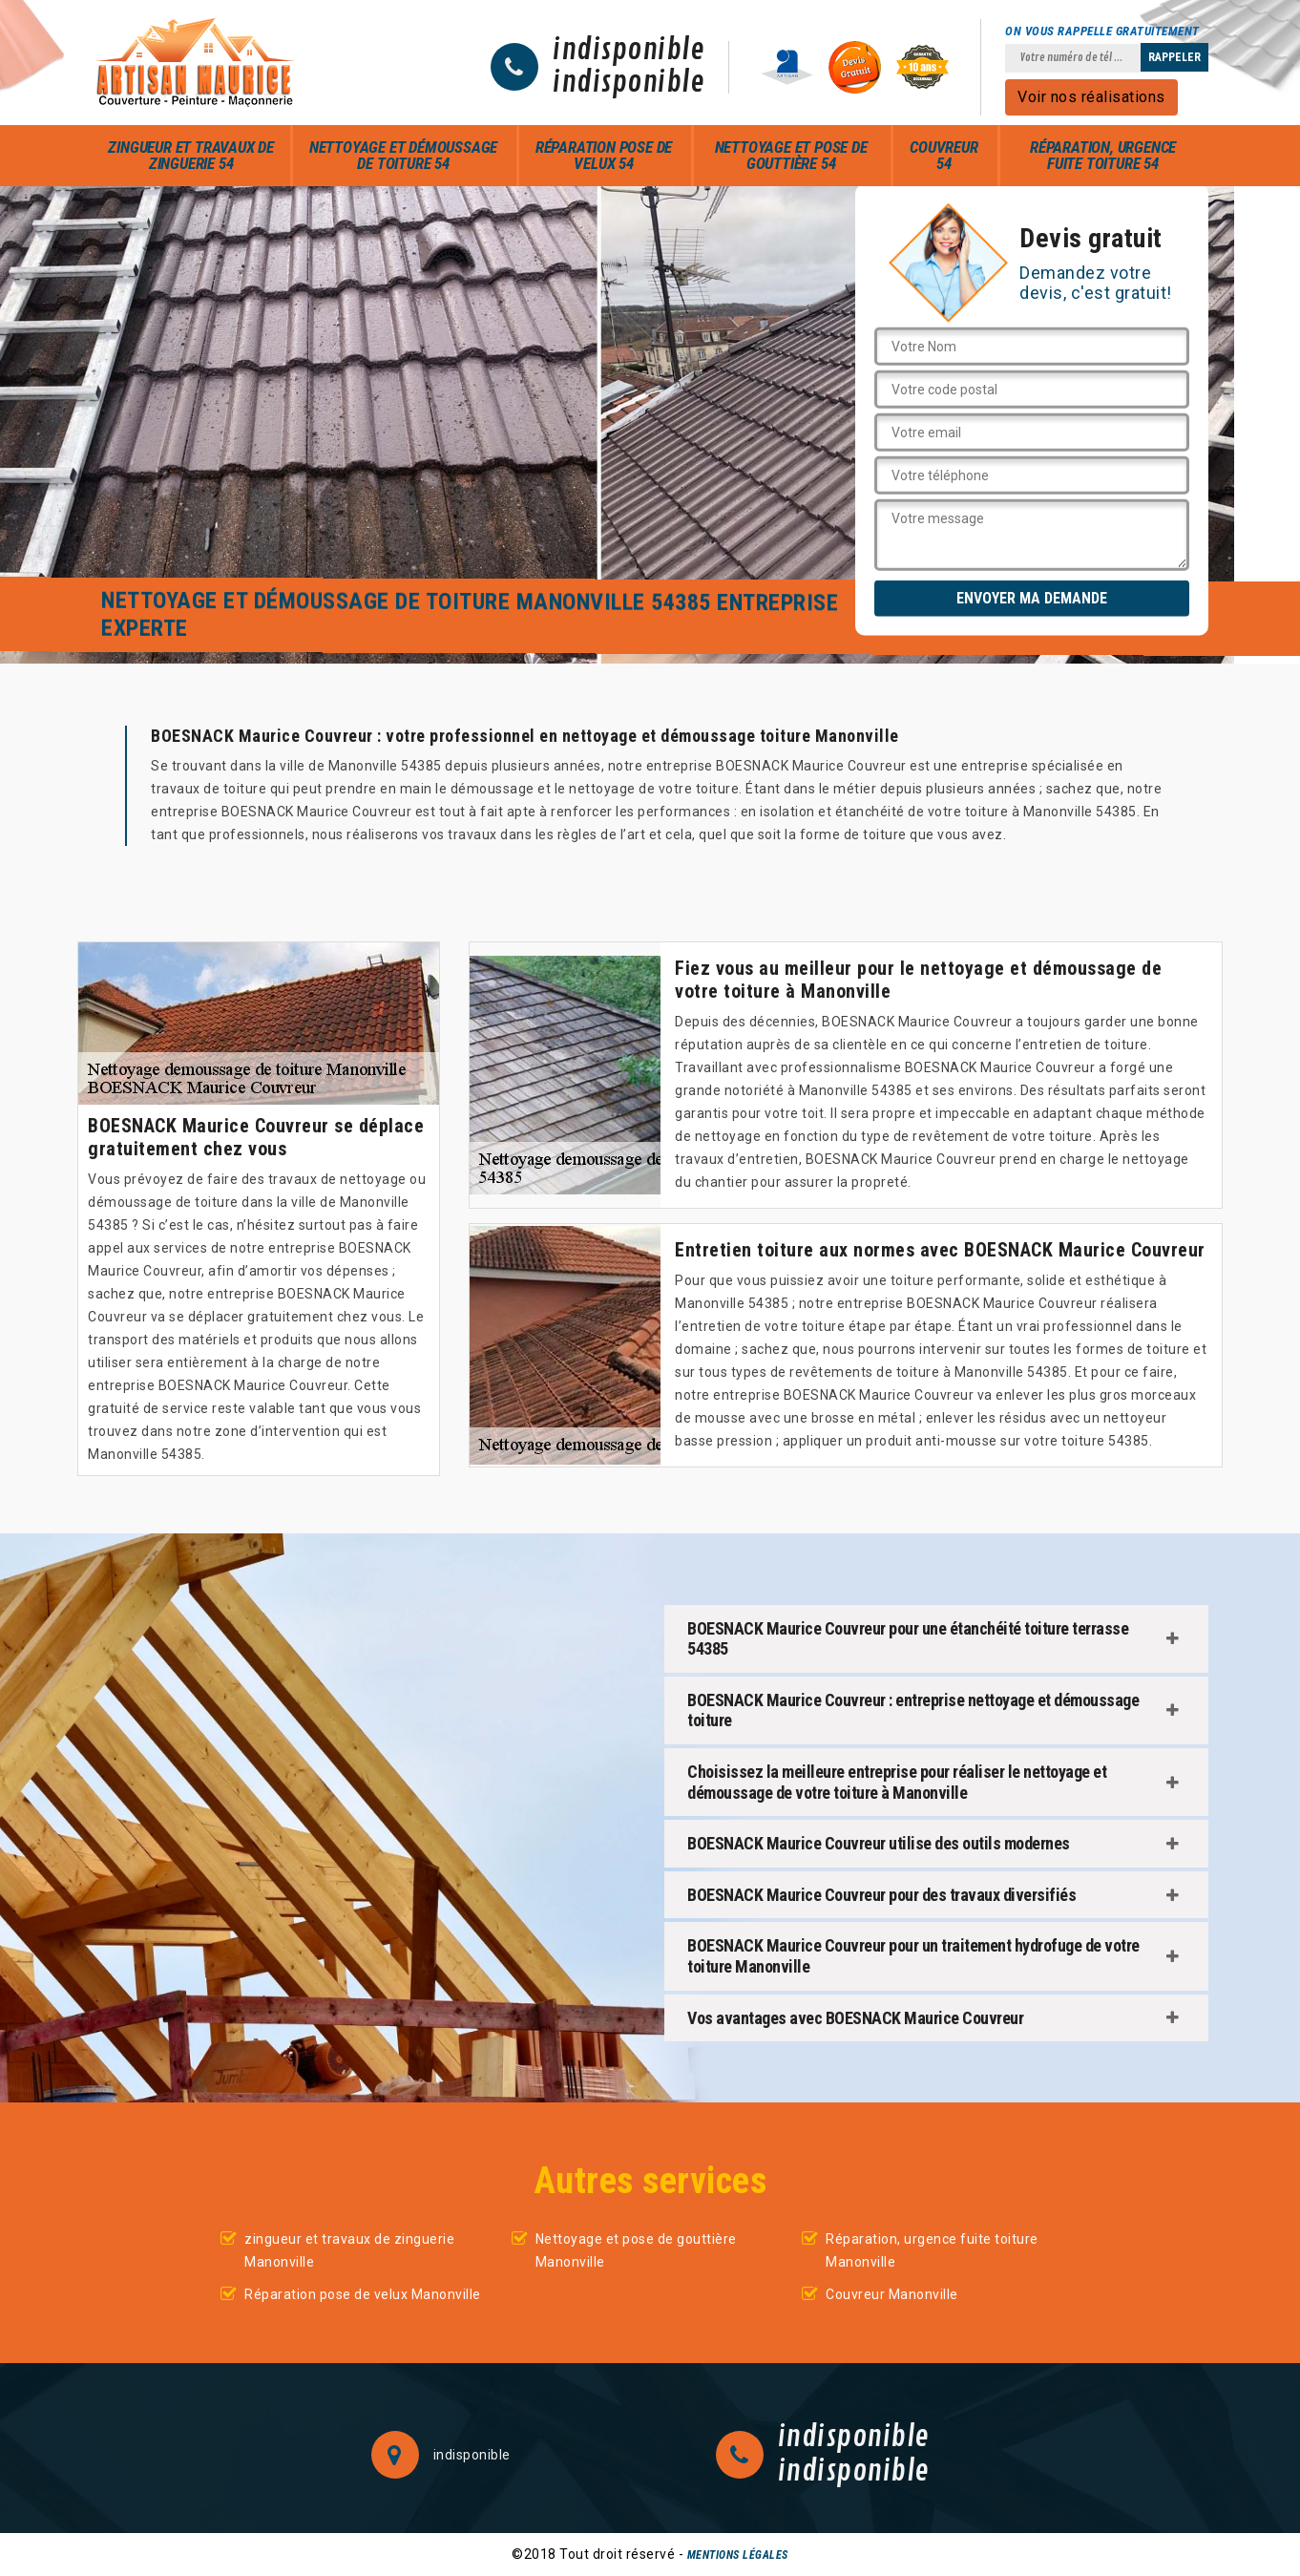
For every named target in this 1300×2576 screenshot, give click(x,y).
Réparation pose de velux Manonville (362, 2294)
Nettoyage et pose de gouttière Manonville (636, 2250)
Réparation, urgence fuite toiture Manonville (932, 2250)
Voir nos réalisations (1091, 97)
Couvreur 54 (943, 155)
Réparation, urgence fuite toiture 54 (1103, 155)
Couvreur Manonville (892, 2294)
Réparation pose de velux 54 (603, 155)
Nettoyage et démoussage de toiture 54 (403, 155)
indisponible (628, 50)
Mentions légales (737, 2555)
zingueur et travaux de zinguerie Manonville (349, 2250)
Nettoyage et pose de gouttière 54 (791, 155)
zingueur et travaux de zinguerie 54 (191, 155)
